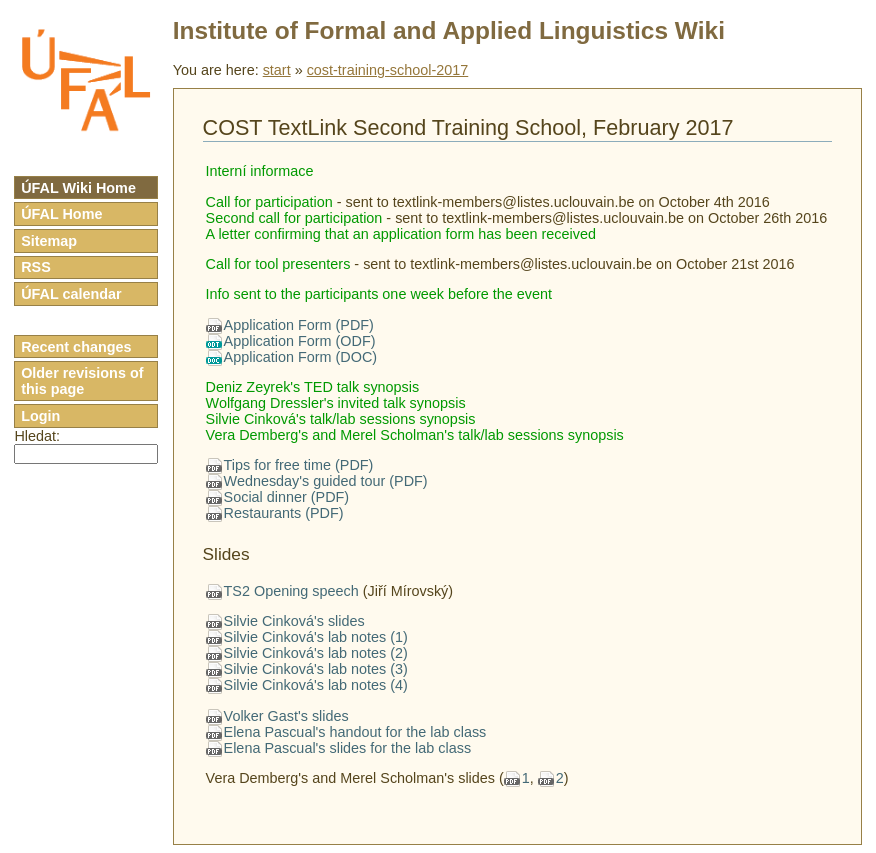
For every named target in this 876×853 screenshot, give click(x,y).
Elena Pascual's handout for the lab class (355, 732)
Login (40, 416)
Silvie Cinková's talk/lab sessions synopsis (341, 419)
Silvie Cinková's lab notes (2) (316, 653)
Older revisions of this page (82, 381)
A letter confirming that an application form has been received (401, 234)
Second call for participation (294, 218)
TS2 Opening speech (291, 591)
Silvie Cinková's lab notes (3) (316, 669)
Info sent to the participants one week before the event (379, 294)
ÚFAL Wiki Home (78, 188)
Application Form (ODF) (300, 341)
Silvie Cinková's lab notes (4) (316, 685)
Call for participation (269, 202)
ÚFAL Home (61, 214)
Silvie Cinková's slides (294, 621)
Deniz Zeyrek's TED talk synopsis (313, 387)
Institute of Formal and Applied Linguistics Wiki (449, 30)
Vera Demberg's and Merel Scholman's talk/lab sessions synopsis (415, 435)
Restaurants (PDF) (284, 513)
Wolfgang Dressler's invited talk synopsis (336, 403)
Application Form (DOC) (301, 357)
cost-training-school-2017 (388, 70)
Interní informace (260, 171)
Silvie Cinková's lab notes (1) (316, 637)
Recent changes (76, 347)
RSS (36, 267)
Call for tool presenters (278, 264)
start (277, 70)
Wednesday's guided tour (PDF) (326, 481)
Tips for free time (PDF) (299, 465)
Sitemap (49, 241)
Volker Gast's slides (286, 716)
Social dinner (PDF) (287, 497)
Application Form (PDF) (299, 325)
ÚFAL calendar (71, 294)
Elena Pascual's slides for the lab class (348, 748)
